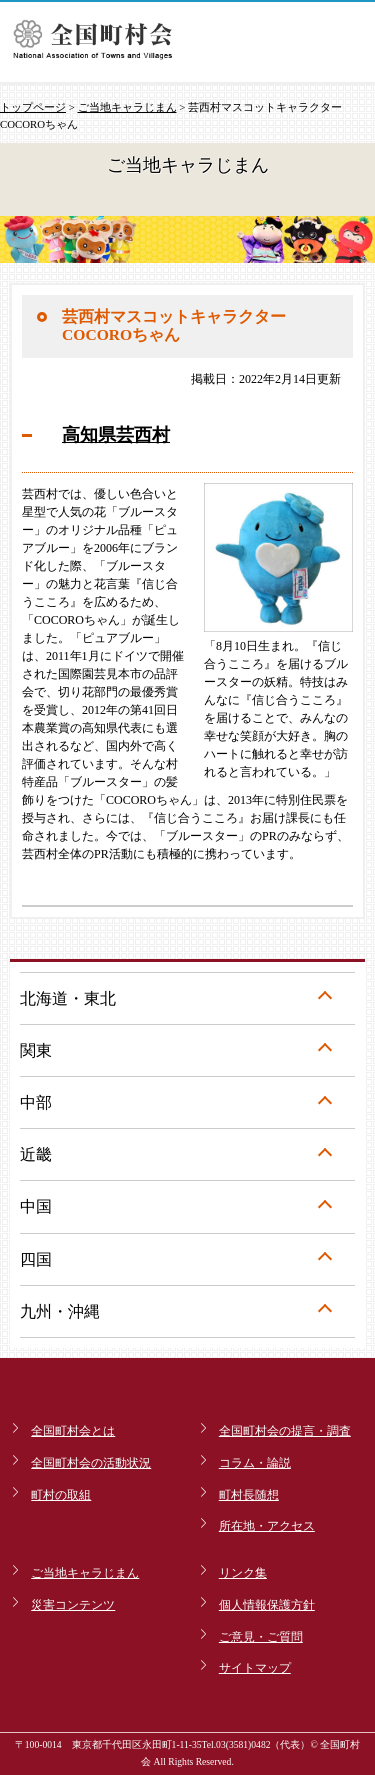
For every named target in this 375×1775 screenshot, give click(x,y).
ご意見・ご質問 (261, 1637)
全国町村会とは (73, 1431)
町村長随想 (249, 1495)
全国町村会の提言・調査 (285, 1431)
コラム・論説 (255, 1463)
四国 (36, 1259)
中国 (36, 1206)
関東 (36, 1050)
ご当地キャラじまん (127, 107)
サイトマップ (255, 1668)
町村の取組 (61, 1495)
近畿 (36, 1154)
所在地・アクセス (267, 1526)
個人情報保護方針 (267, 1605)
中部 (36, 1102)
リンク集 (243, 1573)
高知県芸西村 (116, 435)
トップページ (33, 107)
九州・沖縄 (60, 1311)
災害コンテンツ (73, 1605)
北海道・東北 (68, 998)
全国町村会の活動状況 (91, 1463)
